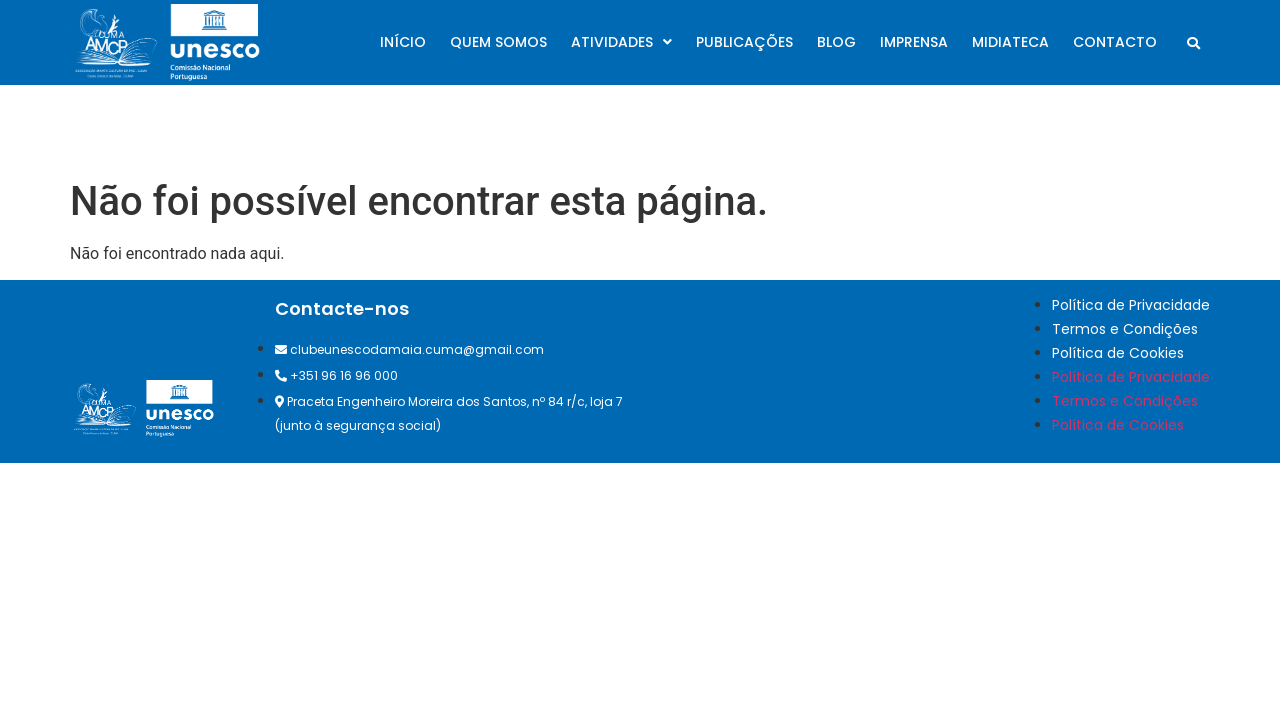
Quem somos (498, 42)
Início (403, 42)
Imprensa (914, 42)
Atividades (621, 42)
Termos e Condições (1125, 329)
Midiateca (1010, 42)
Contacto (1115, 42)
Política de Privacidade (1131, 305)
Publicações (744, 42)
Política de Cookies (1118, 353)
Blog (836, 42)
